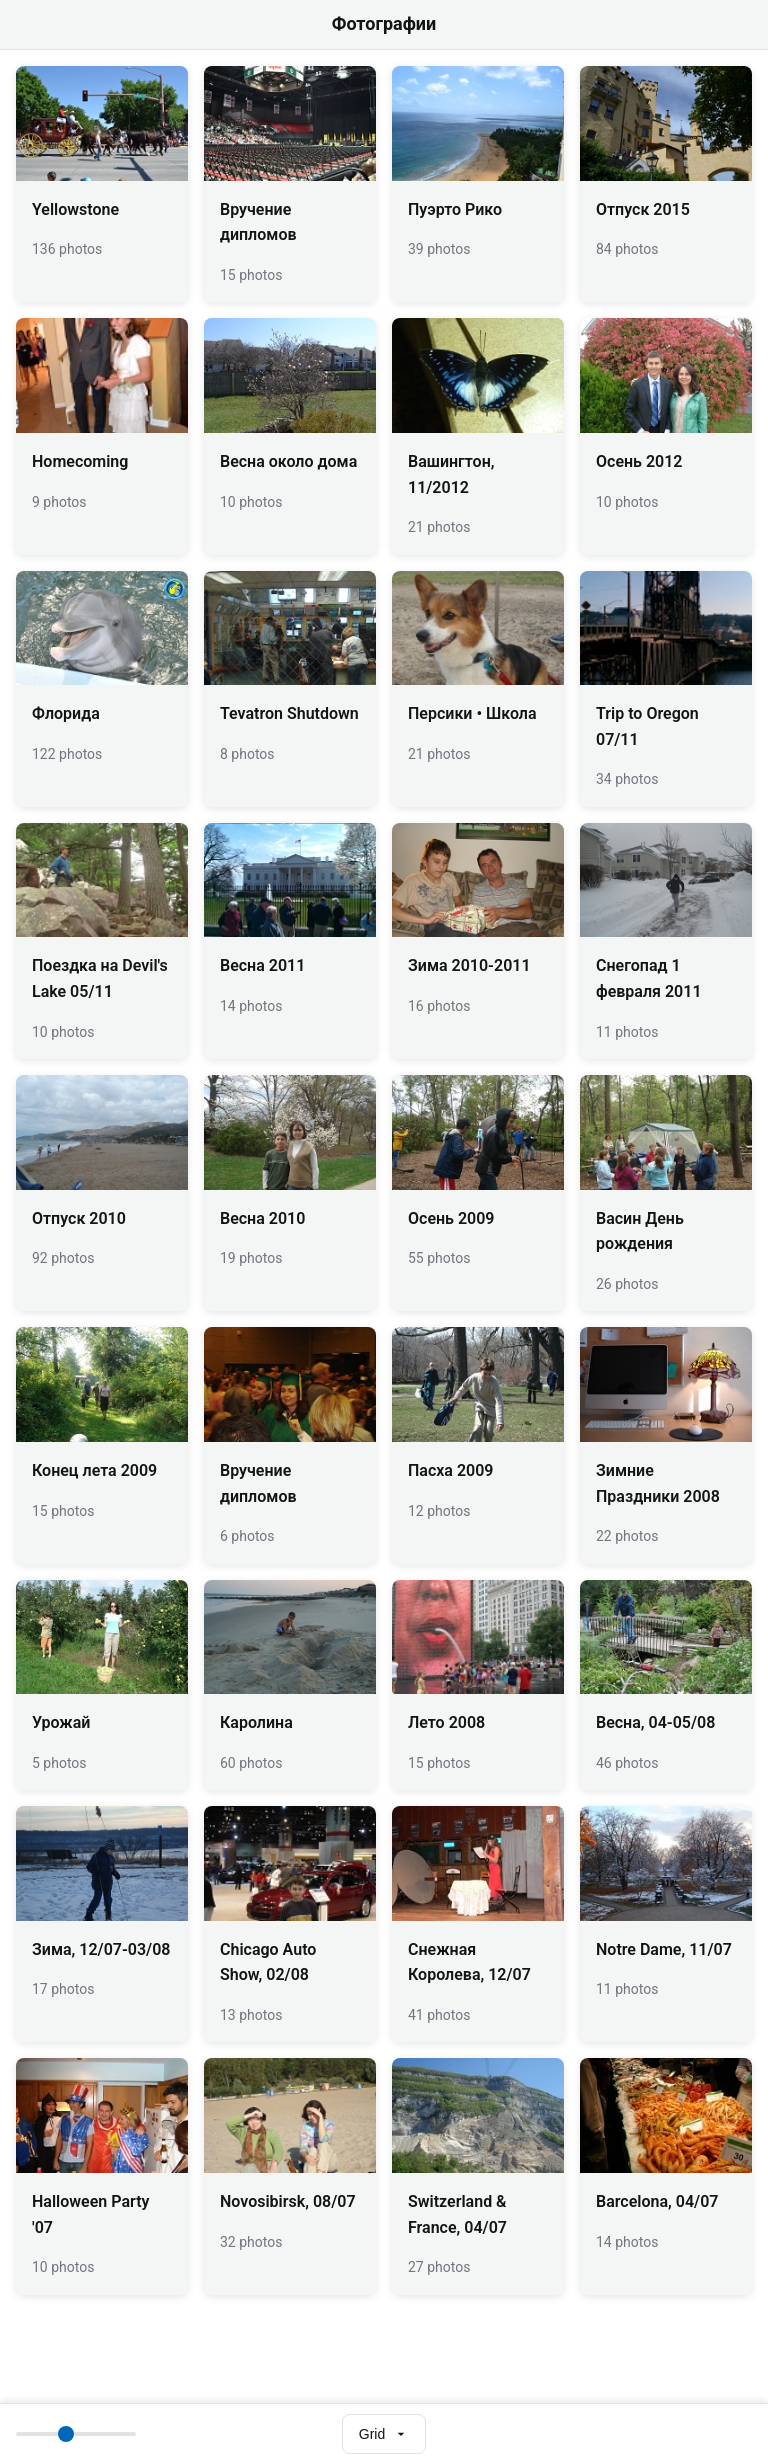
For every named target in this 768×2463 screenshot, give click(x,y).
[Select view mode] (384, 2434)
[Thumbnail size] (76, 2434)
